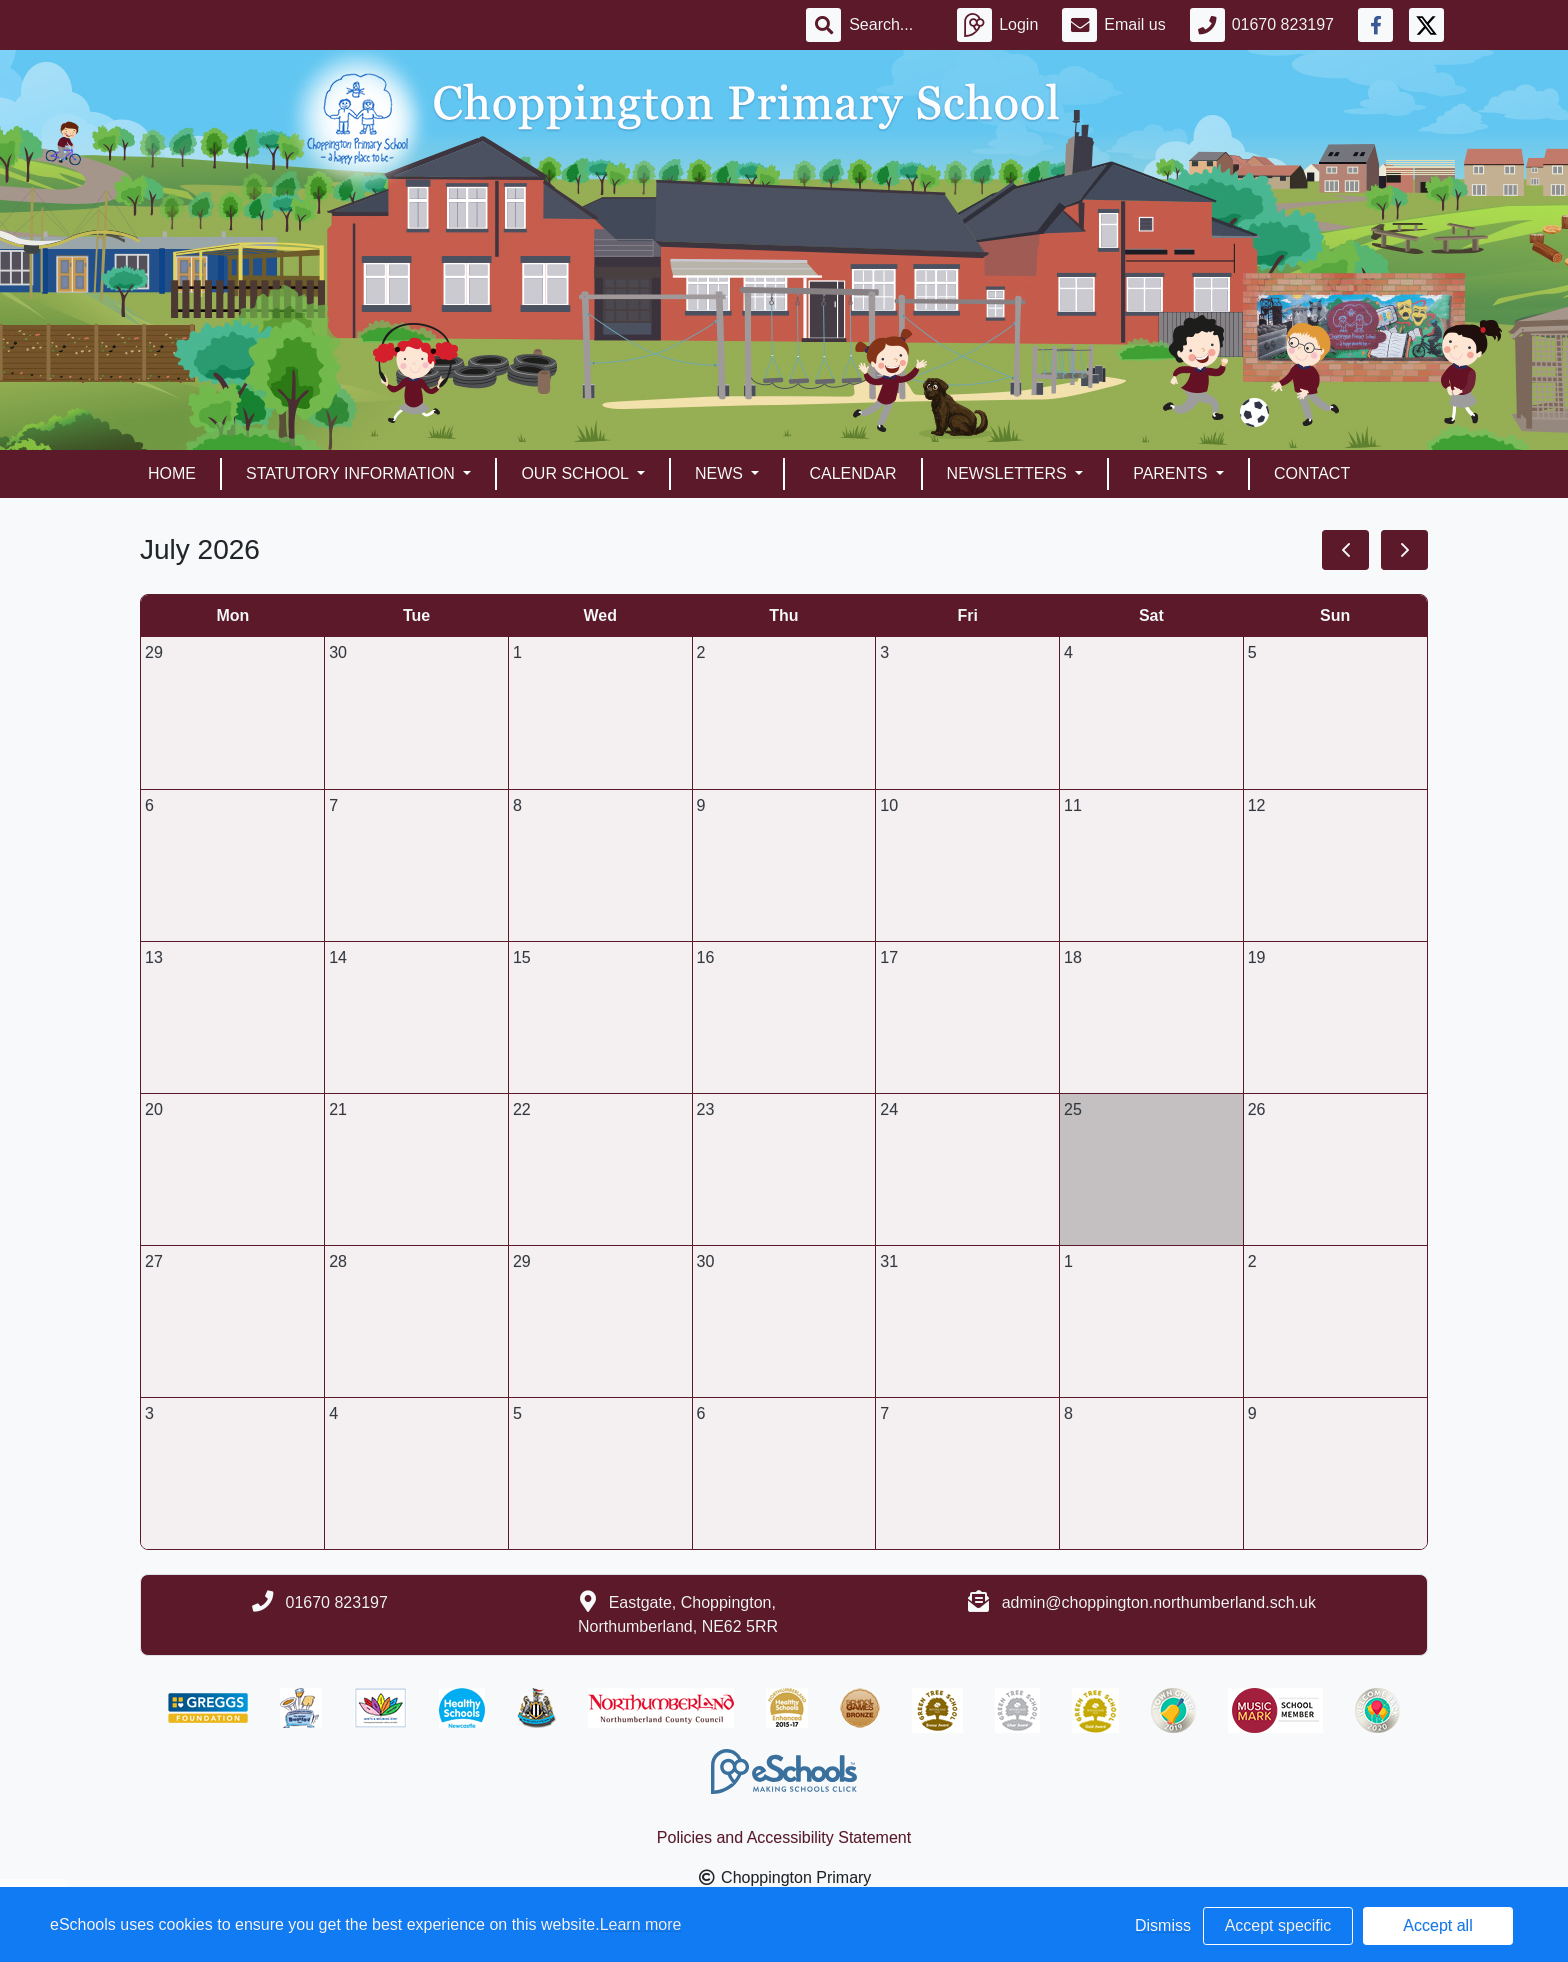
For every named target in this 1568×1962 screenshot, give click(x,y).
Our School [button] (576, 473)
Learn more (641, 1924)
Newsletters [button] (1009, 473)
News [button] (721, 473)
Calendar (852, 473)
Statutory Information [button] (352, 473)
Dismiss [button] (1163, 1925)
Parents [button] (1172, 473)
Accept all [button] (1437, 1925)
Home (172, 473)
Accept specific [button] (1278, 1925)
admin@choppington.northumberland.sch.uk (1159, 1602)
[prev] (1345, 550)
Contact (1312, 473)
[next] (1404, 550)
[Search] (891, 25)
